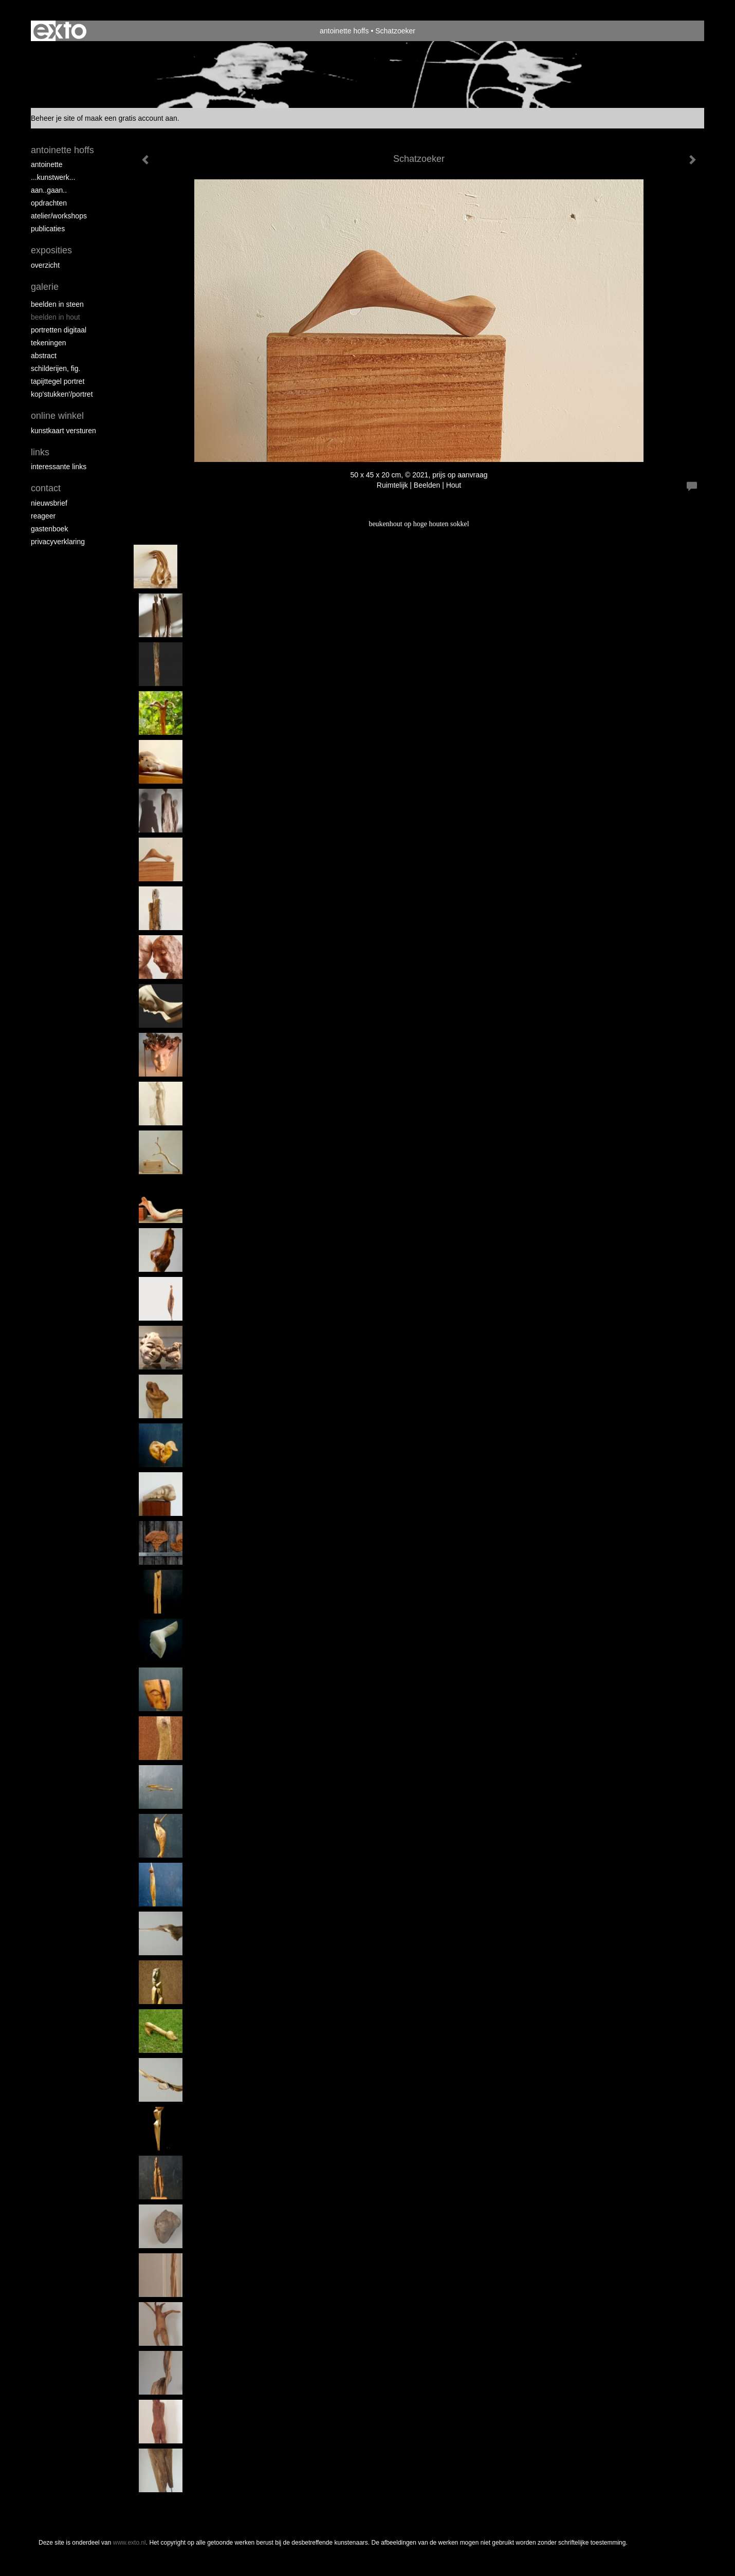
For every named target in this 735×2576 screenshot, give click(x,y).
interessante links (58, 466)
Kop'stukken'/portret (62, 394)
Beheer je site (53, 118)
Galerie (45, 287)
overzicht (45, 265)
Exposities (51, 250)
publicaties (48, 229)
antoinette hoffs (344, 31)
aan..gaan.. (49, 190)
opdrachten (49, 203)
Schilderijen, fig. (56, 368)
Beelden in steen (57, 304)
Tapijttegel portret (57, 381)
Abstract (44, 355)
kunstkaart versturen (63, 431)
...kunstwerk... (53, 177)
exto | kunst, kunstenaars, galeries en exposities (60, 31)
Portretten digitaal (58, 330)
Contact (46, 488)
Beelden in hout (55, 317)
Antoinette (47, 164)
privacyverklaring (58, 542)
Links (40, 452)
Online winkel (57, 416)
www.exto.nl (129, 2542)
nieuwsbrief (49, 503)
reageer (43, 516)
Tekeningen (48, 343)
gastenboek (49, 529)
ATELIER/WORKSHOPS (59, 216)
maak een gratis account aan (131, 118)
